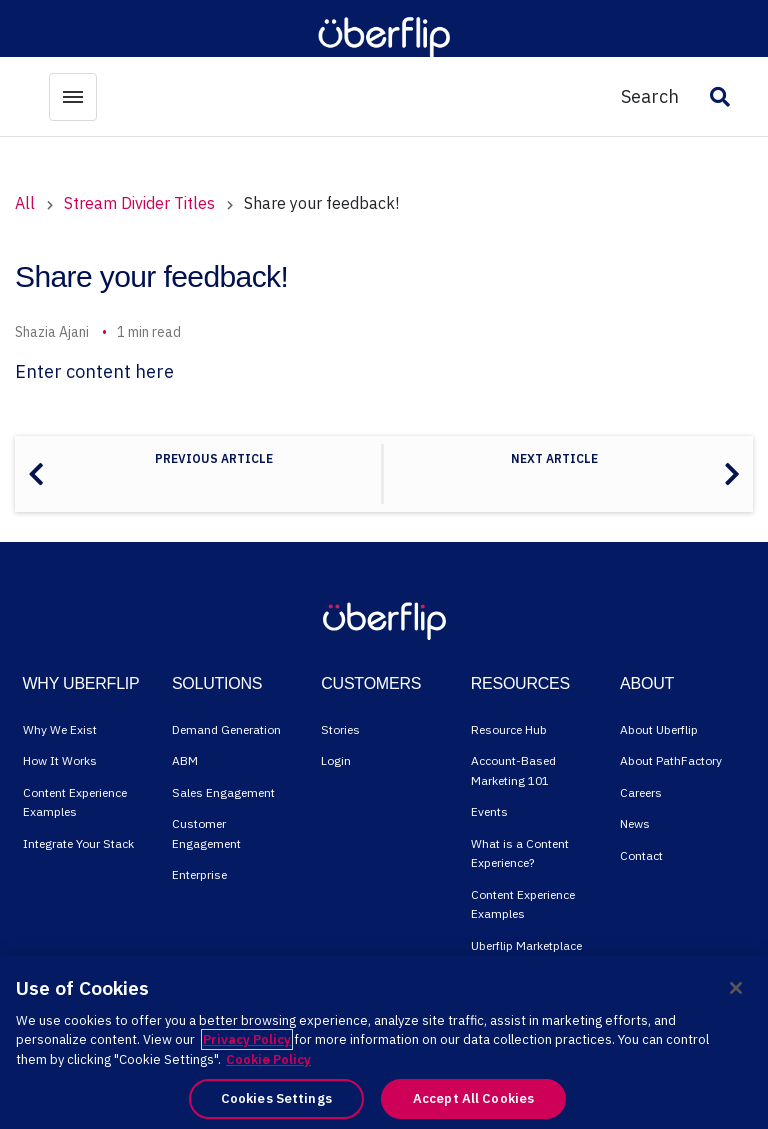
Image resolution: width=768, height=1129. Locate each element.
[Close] (736, 988)
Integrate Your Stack (78, 843)
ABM (185, 760)
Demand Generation (226, 729)
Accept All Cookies (473, 1098)
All (25, 203)
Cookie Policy (268, 1059)
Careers (641, 792)
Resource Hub (509, 729)
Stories (340, 729)
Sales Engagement (223, 792)
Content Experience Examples (75, 802)
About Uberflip (659, 729)
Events (489, 811)
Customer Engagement (206, 833)
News (635, 823)
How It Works (60, 760)
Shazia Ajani (52, 332)
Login (336, 760)
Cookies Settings (276, 1098)
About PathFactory (671, 760)
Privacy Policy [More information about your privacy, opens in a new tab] (247, 1039)
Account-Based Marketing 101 (513, 770)
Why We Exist (60, 729)
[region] (384, 1042)
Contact (641, 855)
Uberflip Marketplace (526, 945)
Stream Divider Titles (139, 203)
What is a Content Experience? (520, 853)
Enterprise (199, 874)
